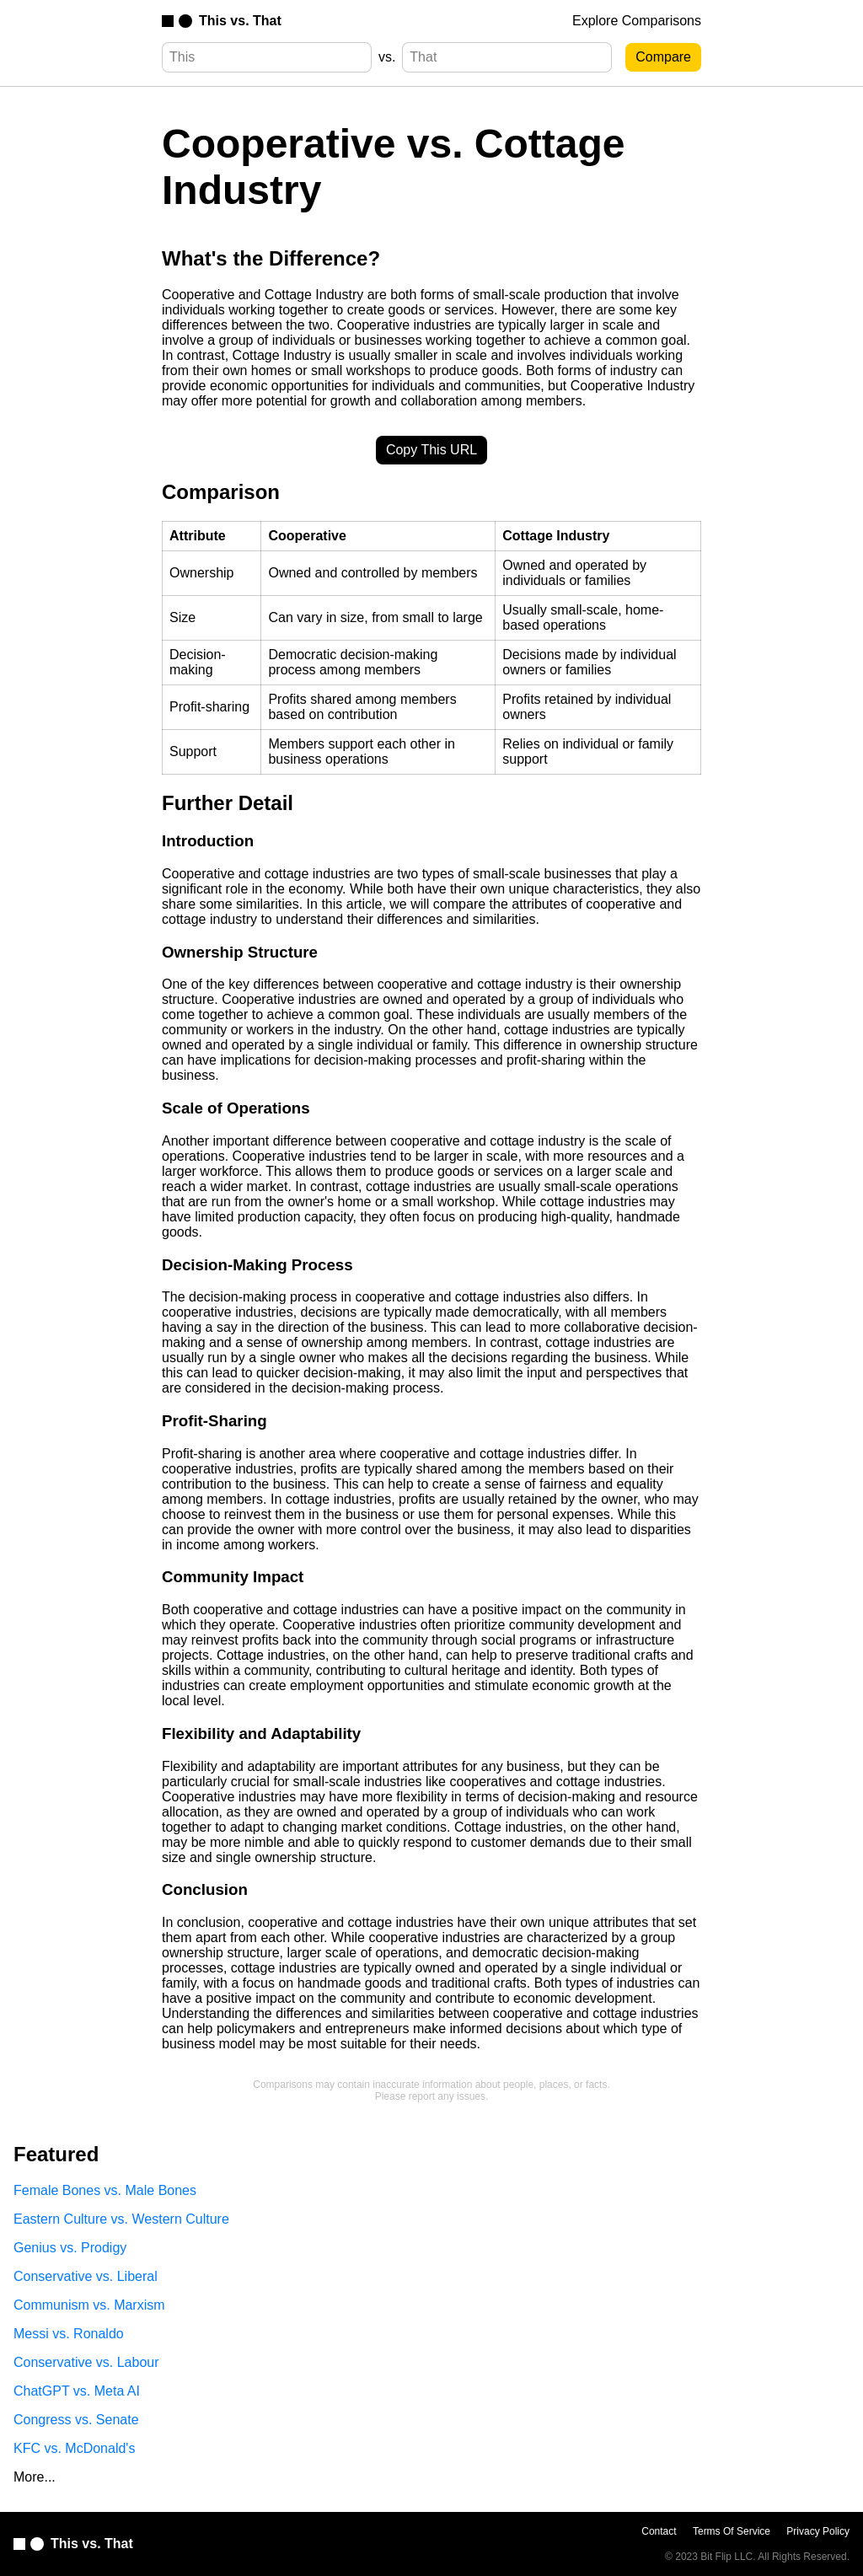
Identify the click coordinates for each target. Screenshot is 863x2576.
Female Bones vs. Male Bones (104, 2190)
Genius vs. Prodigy (69, 2248)
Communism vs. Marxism (89, 2305)
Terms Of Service (731, 2531)
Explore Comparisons (636, 20)
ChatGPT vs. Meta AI (76, 2391)
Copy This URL (431, 450)
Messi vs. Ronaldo (68, 2333)
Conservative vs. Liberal (85, 2276)
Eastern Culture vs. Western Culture (121, 2219)
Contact (658, 2531)
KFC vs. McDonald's (74, 2448)
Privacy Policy (818, 2531)
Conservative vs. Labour (86, 2362)
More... (34, 2477)
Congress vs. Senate (76, 2419)
